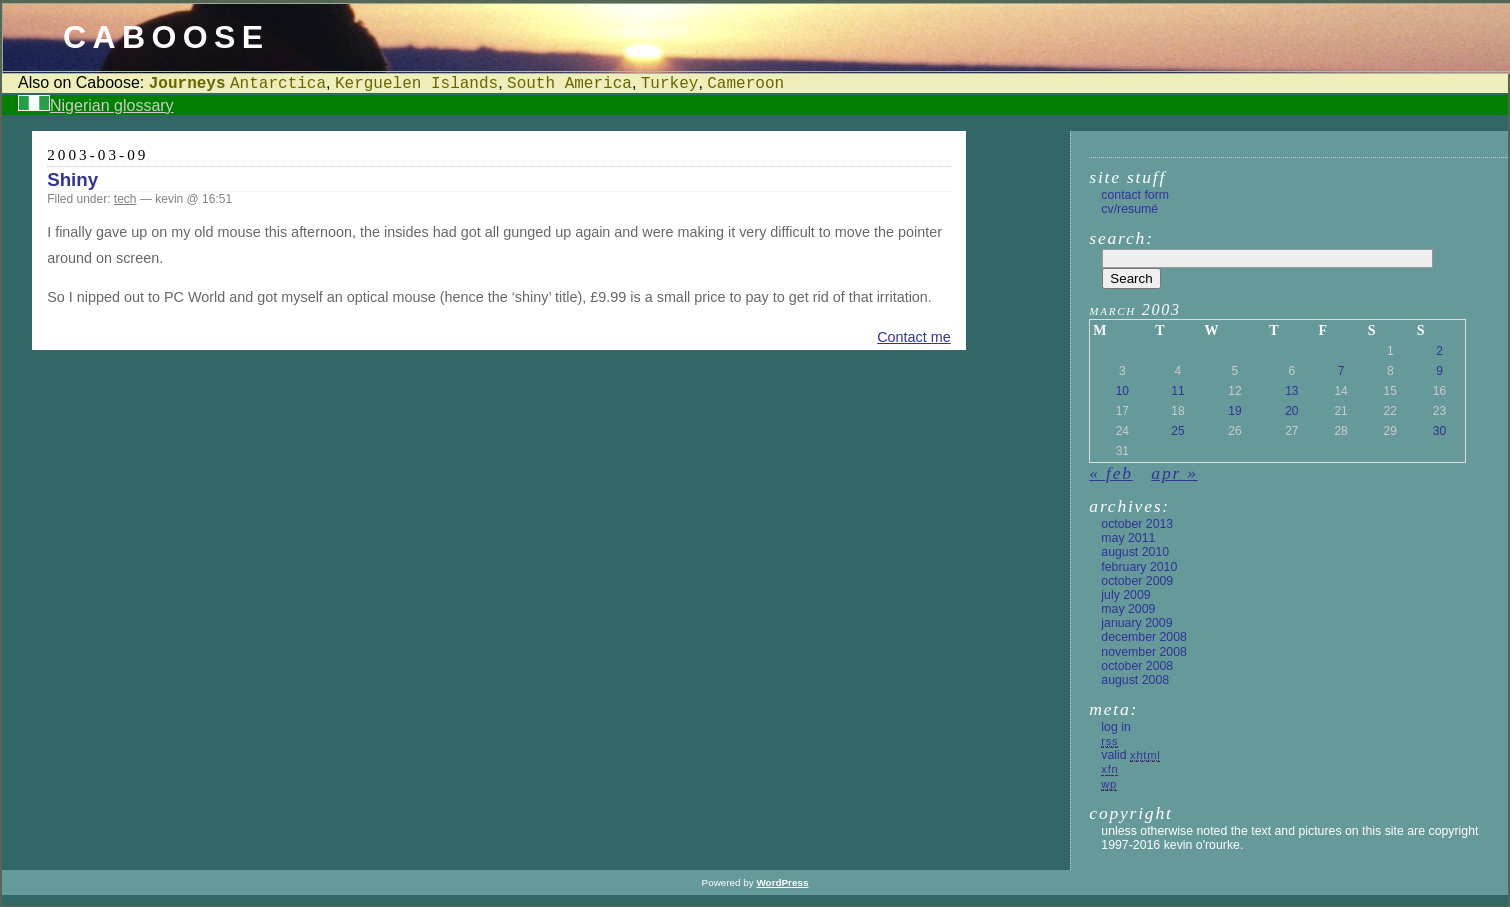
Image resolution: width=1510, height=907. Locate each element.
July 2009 (1125, 595)
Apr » (1174, 473)
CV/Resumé (1129, 209)
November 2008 (1144, 652)
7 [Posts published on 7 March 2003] (1341, 371)
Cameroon (745, 84)
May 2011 (1128, 538)
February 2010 (1139, 567)
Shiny (72, 179)
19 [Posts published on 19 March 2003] (1234, 411)
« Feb (1111, 473)
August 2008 (1135, 680)
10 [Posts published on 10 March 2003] (1122, 391)
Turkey (670, 84)
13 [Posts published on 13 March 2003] (1291, 391)
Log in (1115, 727)
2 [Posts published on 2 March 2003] (1439, 351)
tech (125, 199)
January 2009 (1136, 623)
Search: (1121, 238)
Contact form (1135, 195)
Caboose (166, 37)
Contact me (914, 337)
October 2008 (1137, 666)
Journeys (187, 84)
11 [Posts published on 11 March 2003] (1177, 391)
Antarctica (278, 84)
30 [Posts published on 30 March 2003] (1439, 431)
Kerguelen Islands (416, 84)
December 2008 (1144, 637)
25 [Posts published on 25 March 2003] (1177, 431)
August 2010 (1135, 552)
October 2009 (1137, 581)
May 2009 (1128, 609)
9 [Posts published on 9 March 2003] (1439, 371)
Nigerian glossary (112, 105)
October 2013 (1137, 524)
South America (569, 84)
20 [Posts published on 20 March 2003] (1291, 411)
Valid (1130, 755)
